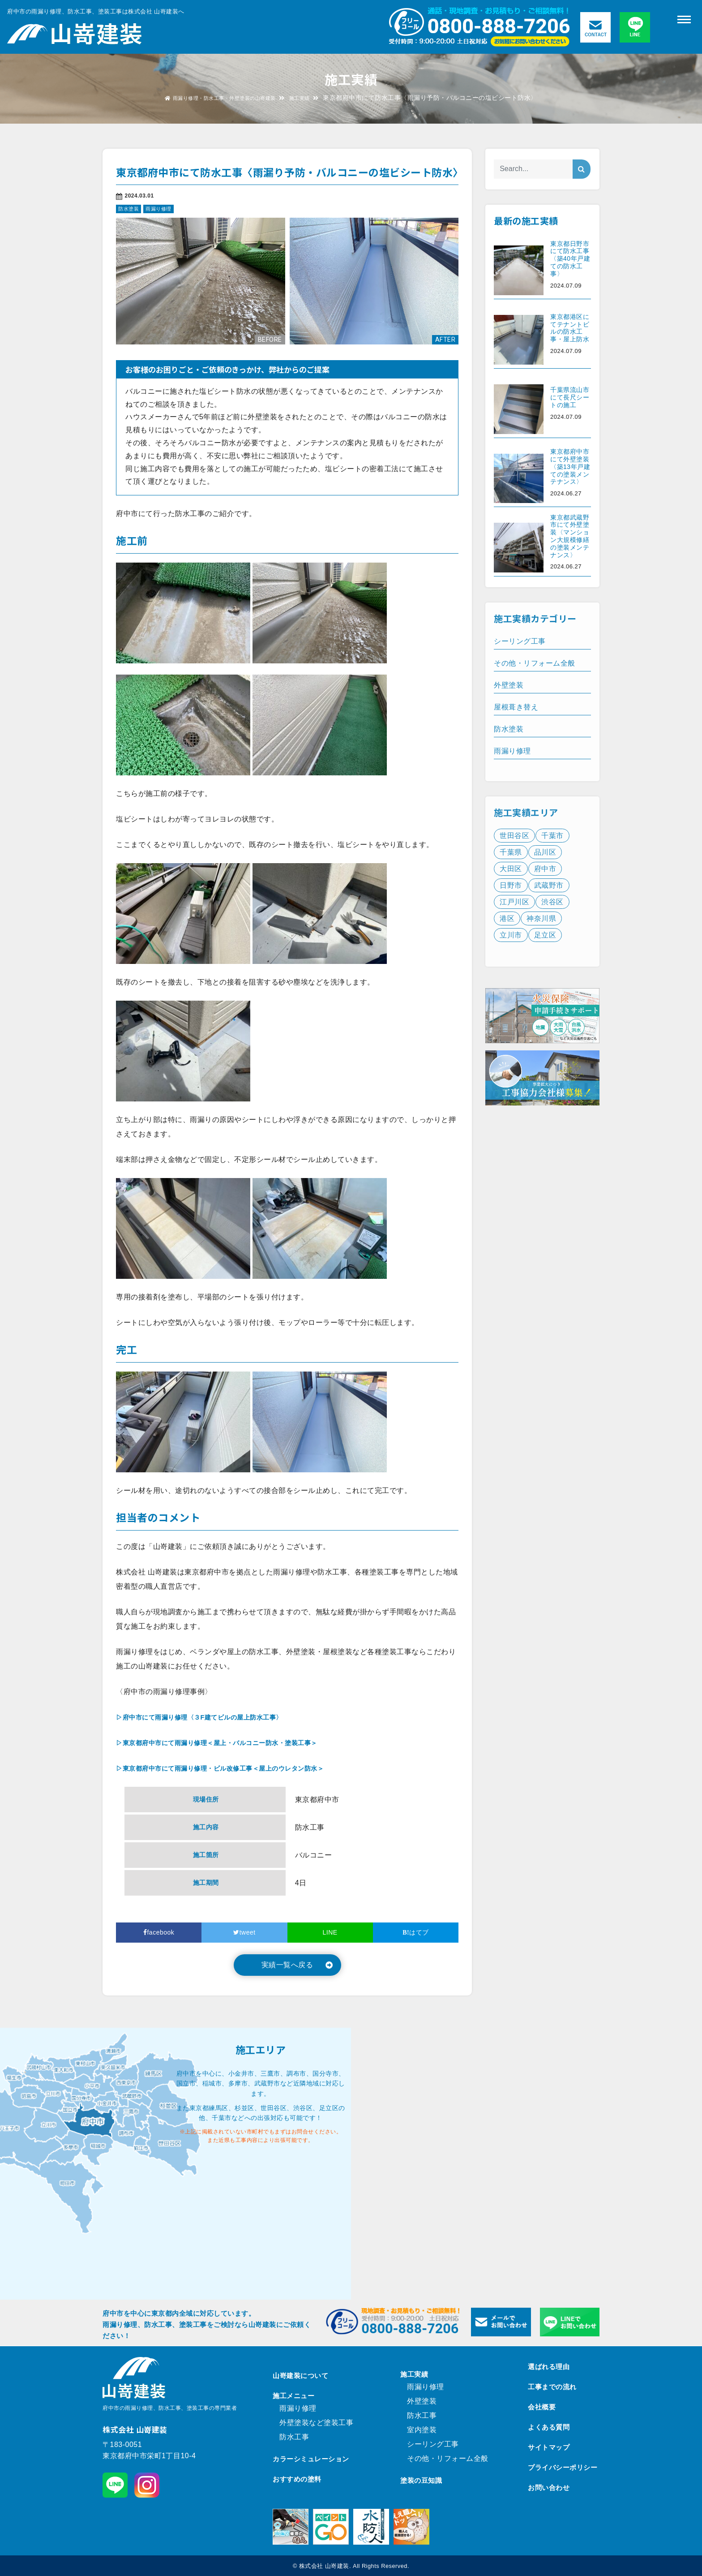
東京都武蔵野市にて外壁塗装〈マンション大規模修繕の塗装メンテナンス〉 (569, 536)
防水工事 (294, 2437)
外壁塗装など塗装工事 (316, 2422)
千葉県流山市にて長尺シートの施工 (569, 397)
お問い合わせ (548, 2487)
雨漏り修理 (158, 208)
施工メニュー (293, 2396)
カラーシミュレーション (311, 2459)
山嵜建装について (300, 2375)
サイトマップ (548, 2447)
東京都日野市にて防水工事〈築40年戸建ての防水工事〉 (570, 258)
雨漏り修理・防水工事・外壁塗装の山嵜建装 (217, 97)
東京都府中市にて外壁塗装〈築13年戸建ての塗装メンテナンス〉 (570, 466)
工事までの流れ (552, 2387)
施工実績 (313, 97)
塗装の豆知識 (421, 2480)
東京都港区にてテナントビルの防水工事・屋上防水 (569, 328)
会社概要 (542, 2407)
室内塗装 (422, 2430)
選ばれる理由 (548, 2366)
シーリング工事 (433, 2444)
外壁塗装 (422, 2401)
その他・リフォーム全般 (447, 2458)
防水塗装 (128, 208)
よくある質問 (548, 2427)
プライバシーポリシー (562, 2467)
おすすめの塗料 (297, 2479)
